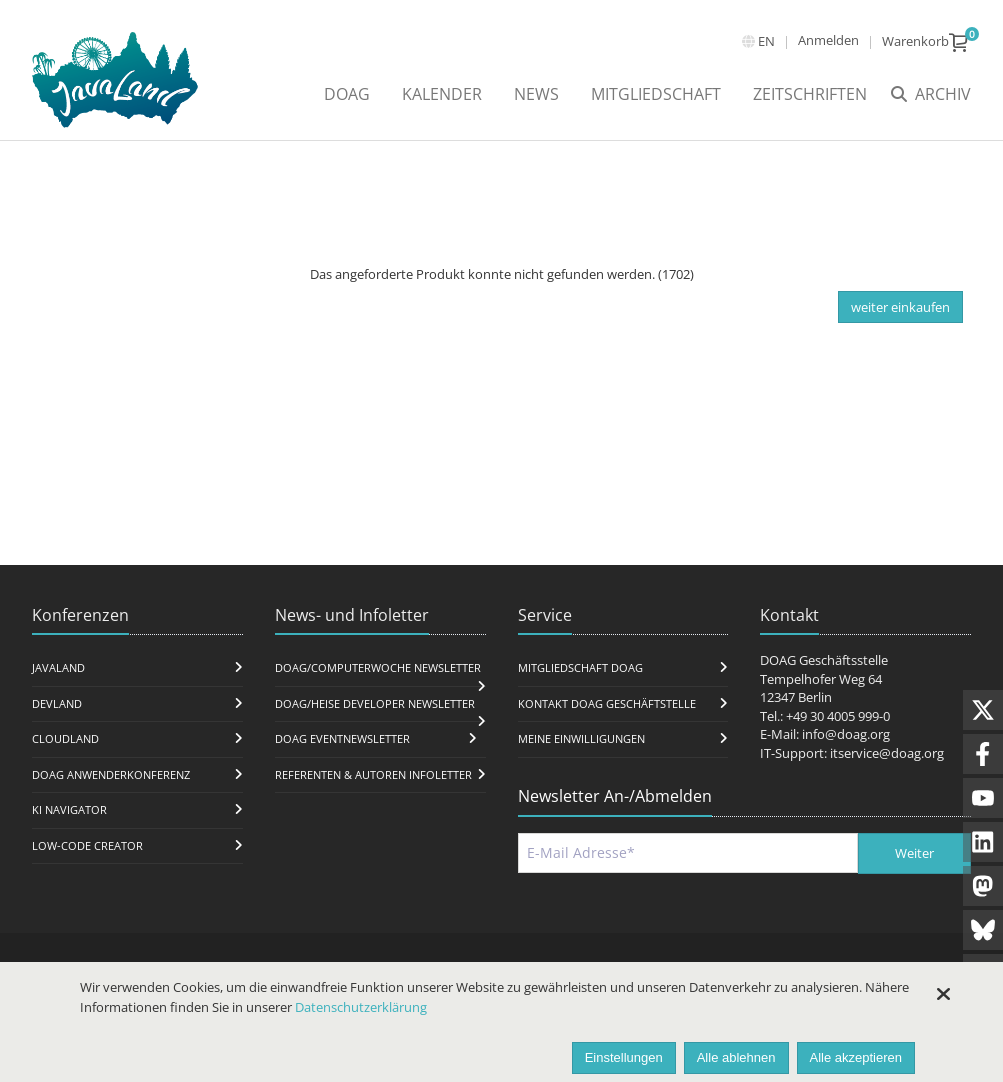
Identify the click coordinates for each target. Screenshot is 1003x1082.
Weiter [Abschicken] (914, 853)
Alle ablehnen (736, 1057)
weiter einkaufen (900, 307)
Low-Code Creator (87, 845)
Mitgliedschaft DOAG (580, 667)
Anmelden (828, 40)
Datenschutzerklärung (361, 1007)
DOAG (347, 94)
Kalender (442, 94)
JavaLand (58, 667)
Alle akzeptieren (856, 1057)
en (766, 41)
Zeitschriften (810, 94)
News (536, 94)
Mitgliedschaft (656, 94)
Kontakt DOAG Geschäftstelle (607, 703)
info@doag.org (846, 734)
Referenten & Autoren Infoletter (373, 774)
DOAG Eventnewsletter (342, 738)
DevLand (57, 703)
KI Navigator (69, 809)
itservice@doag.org (887, 753)
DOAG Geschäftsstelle (824, 660)
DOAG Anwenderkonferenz (111, 774)
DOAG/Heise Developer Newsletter (375, 703)
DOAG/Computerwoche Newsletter (378, 667)
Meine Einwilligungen (581, 738)
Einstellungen (624, 1057)
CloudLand (65, 738)
